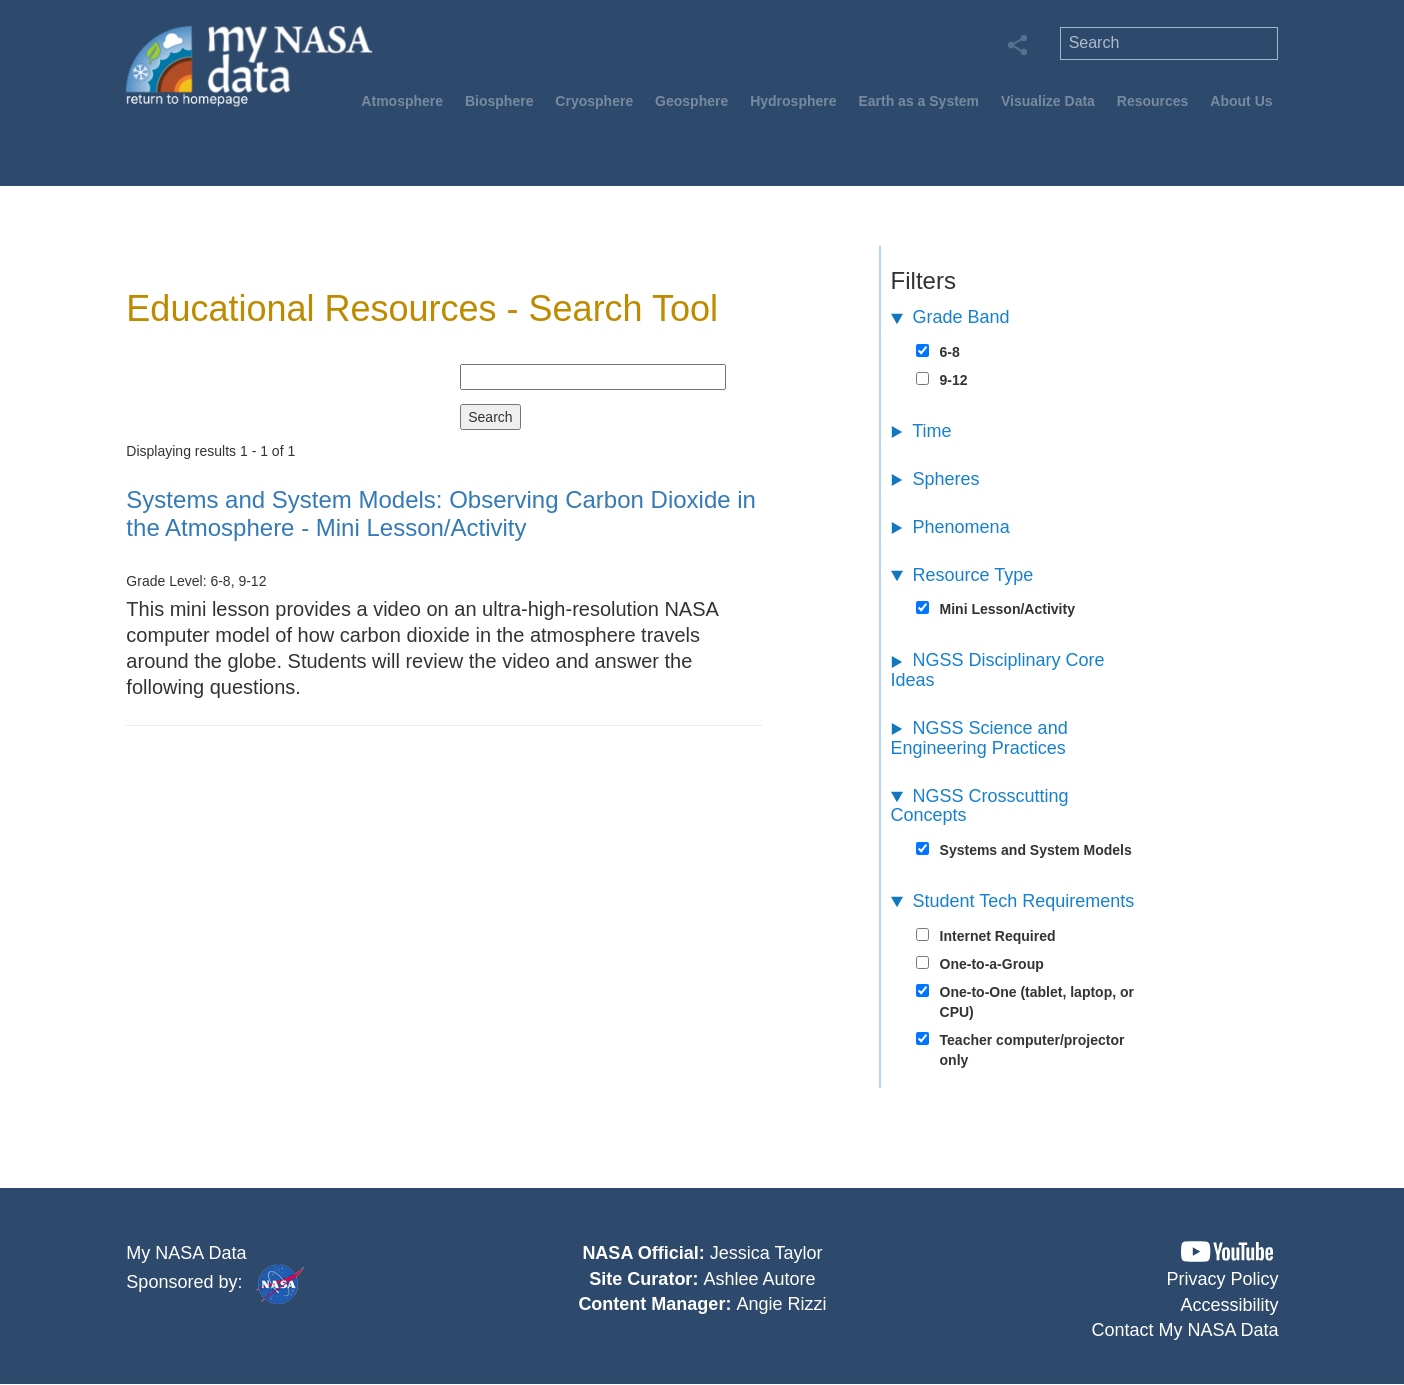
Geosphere (691, 101)
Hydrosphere (793, 101)
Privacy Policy (1222, 1279)
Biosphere (499, 101)
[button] (1227, 1251)
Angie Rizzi (781, 1304)
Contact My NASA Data (1184, 1330)
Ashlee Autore (759, 1279)
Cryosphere (594, 101)
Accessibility (1229, 1305)
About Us (1241, 101)
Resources (1153, 101)
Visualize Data (1048, 101)
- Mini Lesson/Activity (441, 513)
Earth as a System (918, 101)
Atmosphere (402, 101)
